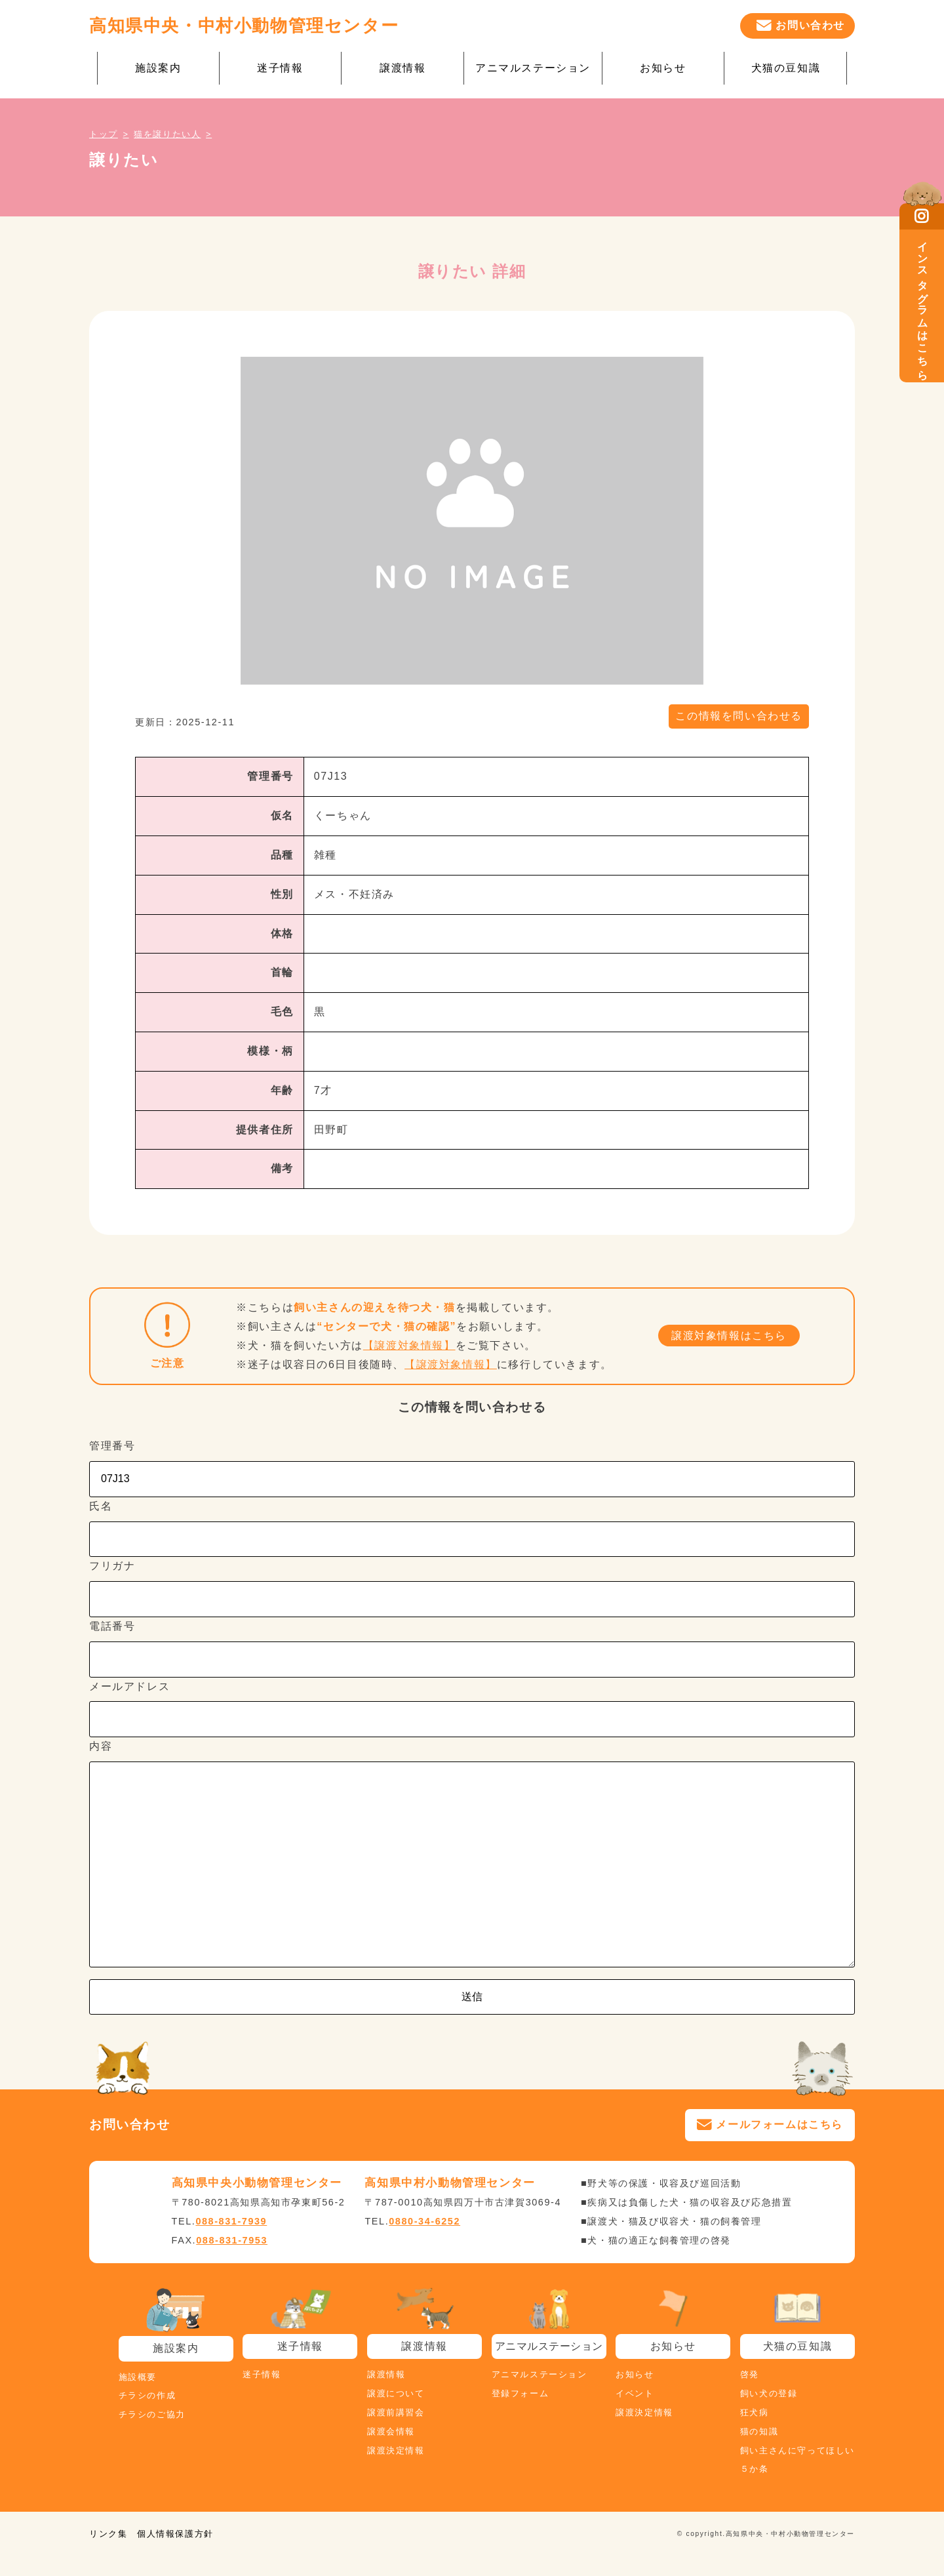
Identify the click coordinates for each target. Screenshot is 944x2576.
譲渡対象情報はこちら (729, 1335)
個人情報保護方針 (175, 2534)
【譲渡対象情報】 (409, 1345)
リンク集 (108, 2534)
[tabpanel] (472, 521)
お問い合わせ (810, 25)
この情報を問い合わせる (738, 715)
